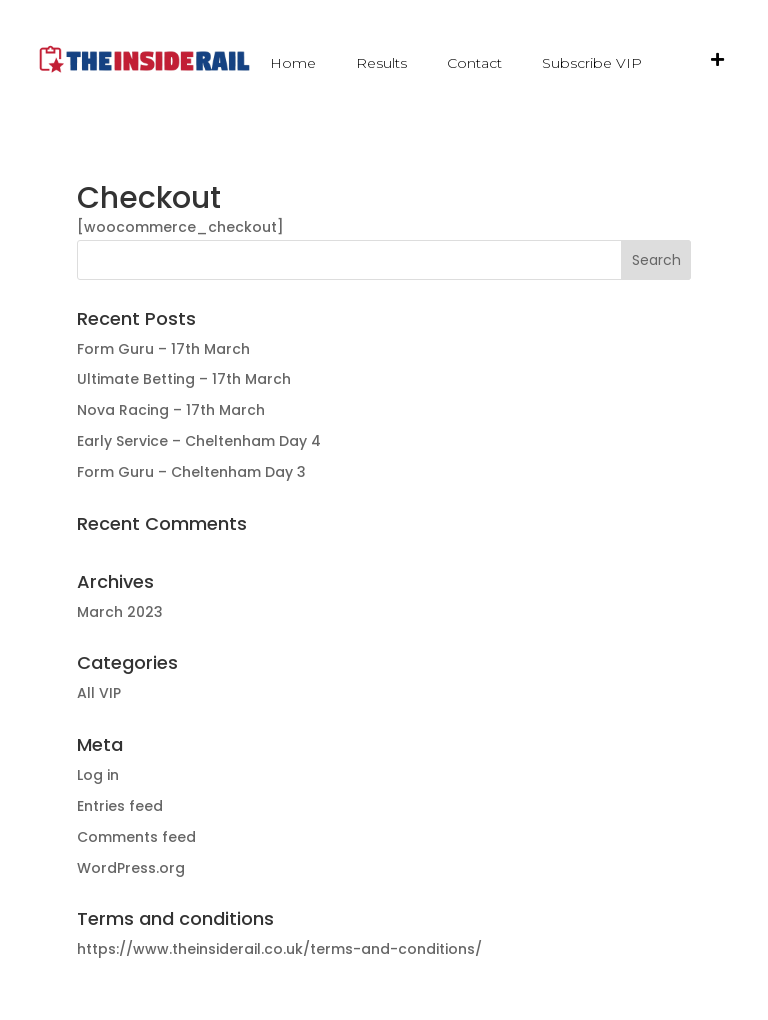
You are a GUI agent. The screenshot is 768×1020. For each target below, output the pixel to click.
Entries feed (120, 806)
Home (293, 63)
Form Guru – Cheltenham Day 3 (191, 472)
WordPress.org (131, 868)
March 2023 (120, 612)
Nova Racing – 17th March (171, 410)
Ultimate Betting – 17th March (184, 379)
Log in (98, 775)
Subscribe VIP (592, 63)
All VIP (99, 693)
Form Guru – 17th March (163, 349)
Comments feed (136, 837)
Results (381, 63)
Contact (474, 63)
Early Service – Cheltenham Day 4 (199, 441)
